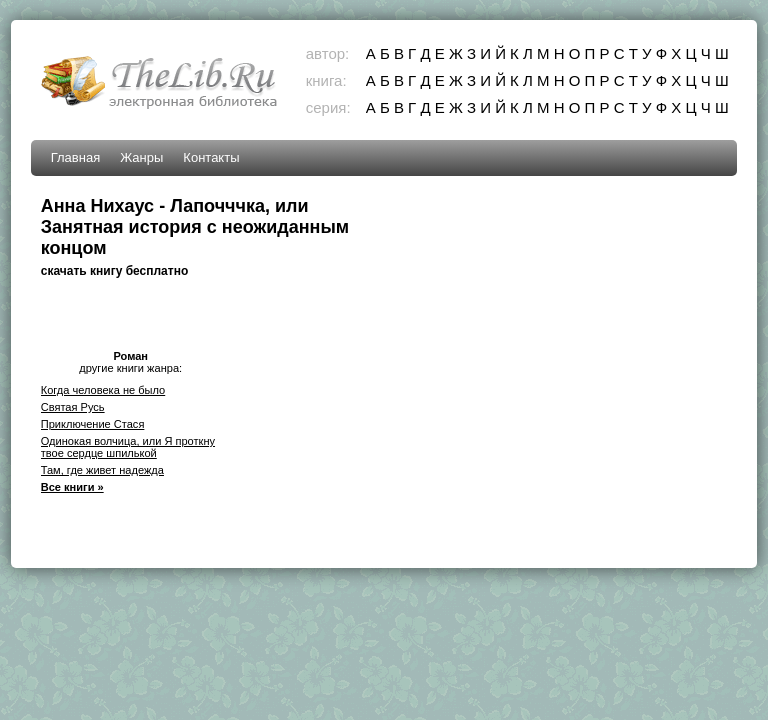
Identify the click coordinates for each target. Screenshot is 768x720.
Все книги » (72, 487)
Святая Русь (73, 407)
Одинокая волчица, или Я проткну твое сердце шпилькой (128, 447)
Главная (75, 157)
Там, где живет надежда (102, 470)
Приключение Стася (93, 424)
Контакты (211, 157)
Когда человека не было (103, 390)
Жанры (141, 157)
